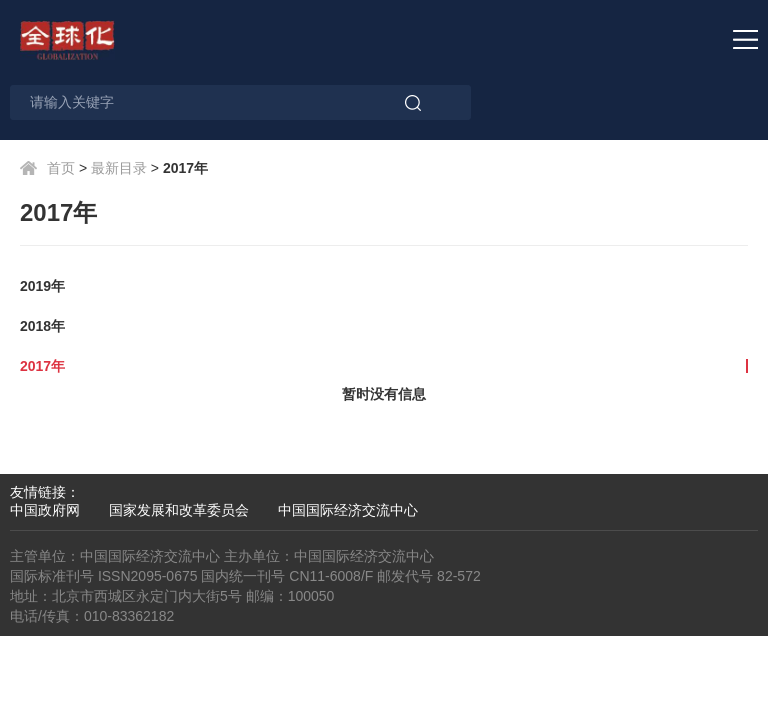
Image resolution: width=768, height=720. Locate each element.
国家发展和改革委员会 (179, 510)
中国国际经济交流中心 (348, 510)
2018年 (42, 326)
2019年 (42, 286)
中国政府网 (45, 510)
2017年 (42, 366)
